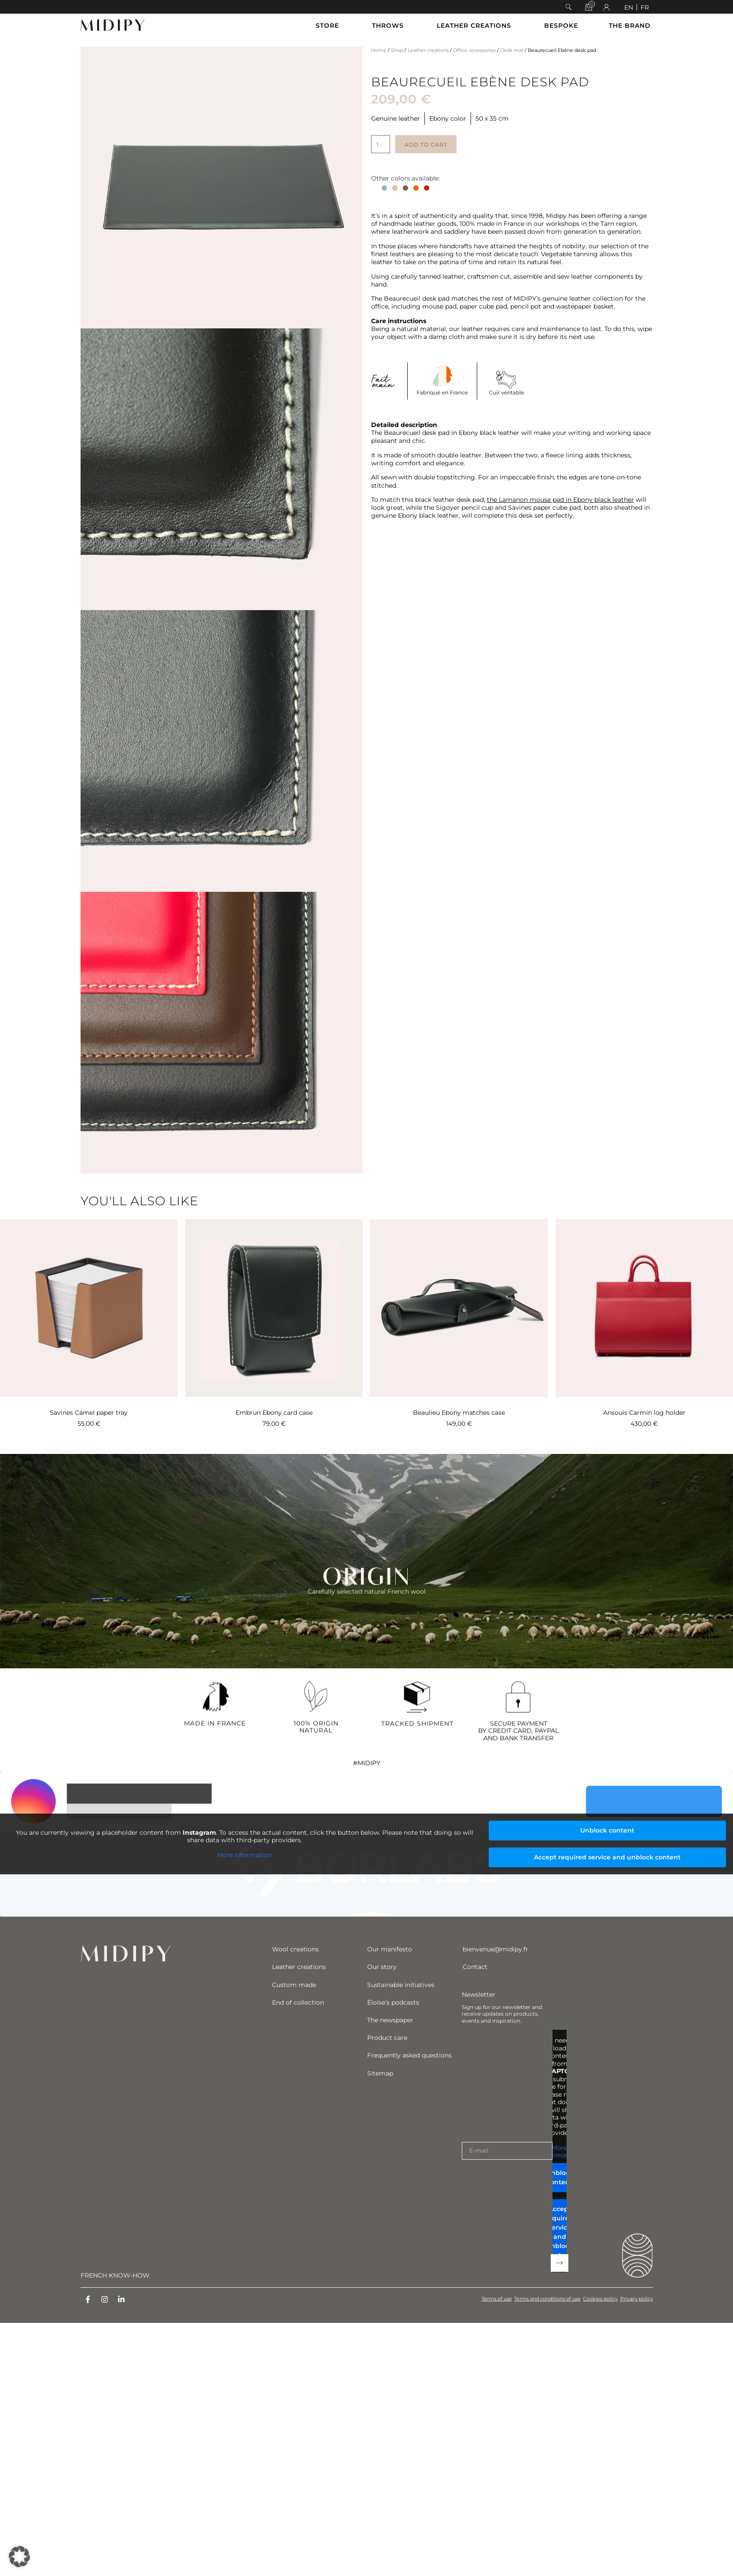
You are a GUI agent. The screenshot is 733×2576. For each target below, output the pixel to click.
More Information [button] (244, 1855)
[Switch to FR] (644, 7)
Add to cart (426, 144)
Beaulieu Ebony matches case (459, 1413)
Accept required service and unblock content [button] (607, 1857)
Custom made (294, 1985)
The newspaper (390, 2020)
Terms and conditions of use (539, 2299)
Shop (397, 50)
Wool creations (295, 1949)
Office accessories (474, 50)
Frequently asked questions (409, 2055)
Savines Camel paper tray (89, 1413)
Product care (387, 2038)
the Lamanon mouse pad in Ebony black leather (560, 500)
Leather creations (428, 50)
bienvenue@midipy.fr (495, 1949)
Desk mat (511, 50)
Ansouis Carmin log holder (644, 1413)
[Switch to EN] (629, 7)
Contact (475, 1967)
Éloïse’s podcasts (393, 2002)
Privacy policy (636, 2299)
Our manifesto (389, 1949)
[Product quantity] (380, 144)
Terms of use (484, 2299)
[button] (569, 7)
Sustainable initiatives (401, 1985)
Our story (382, 1967)
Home (379, 50)
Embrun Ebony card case (274, 1413)
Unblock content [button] (607, 1830)
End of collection (298, 2002)
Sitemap (380, 2073)
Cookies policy (596, 2299)
